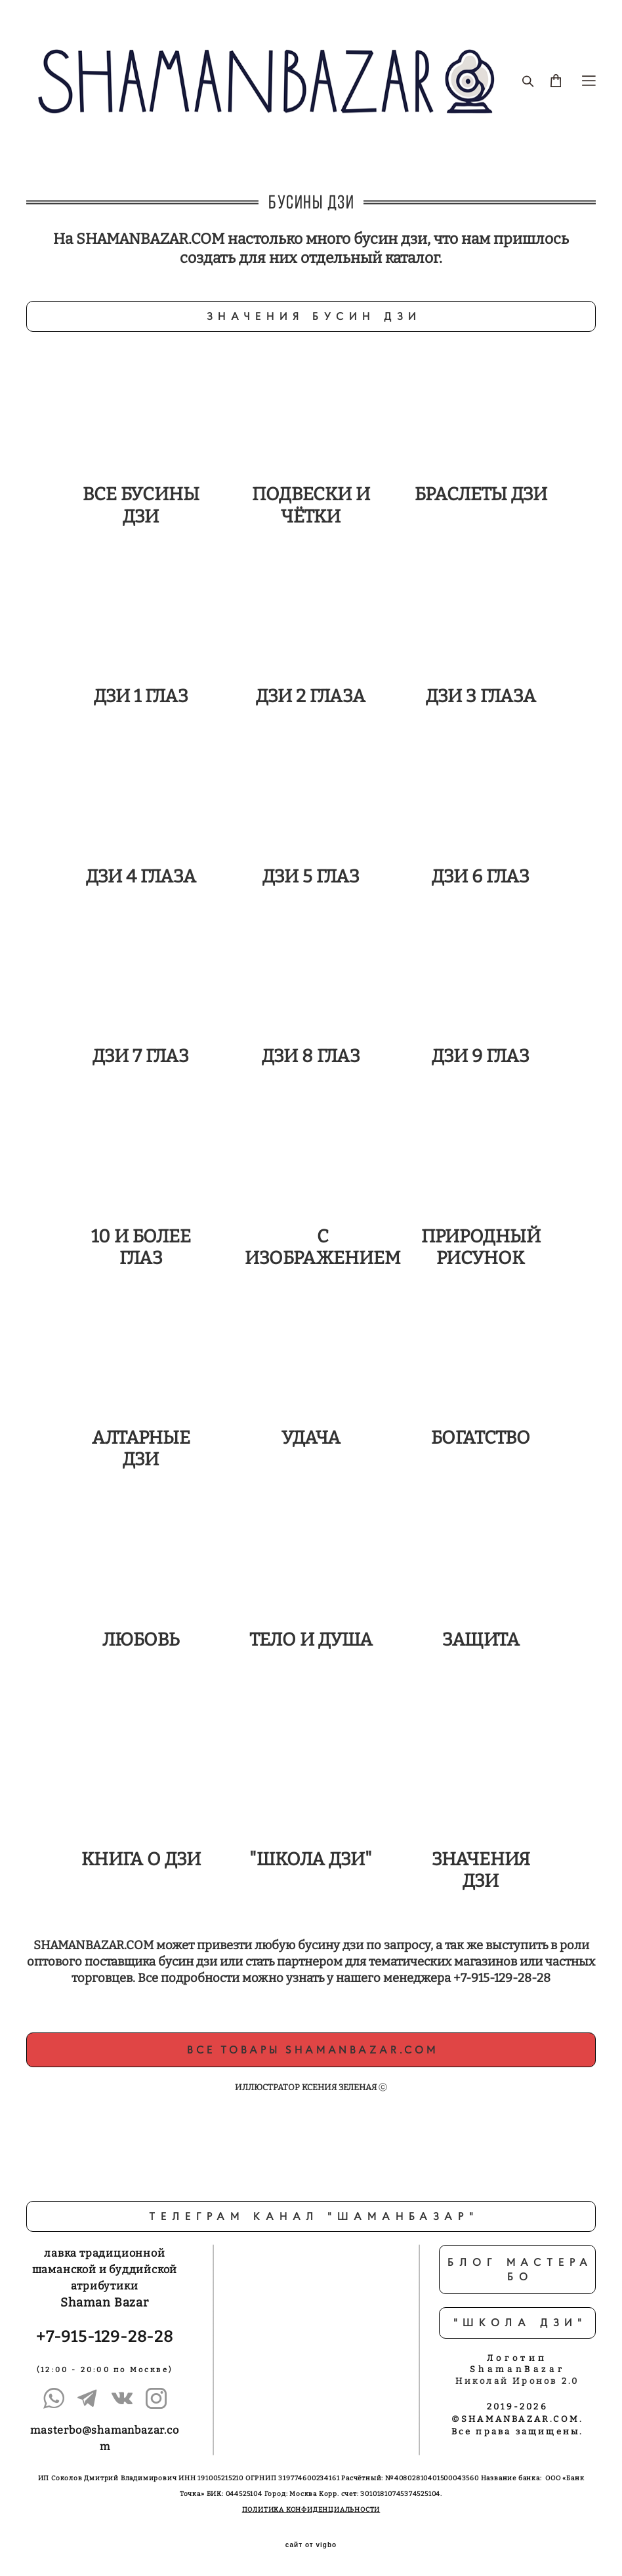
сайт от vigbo (311, 2545)
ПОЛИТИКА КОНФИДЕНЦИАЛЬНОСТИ (311, 2510)
